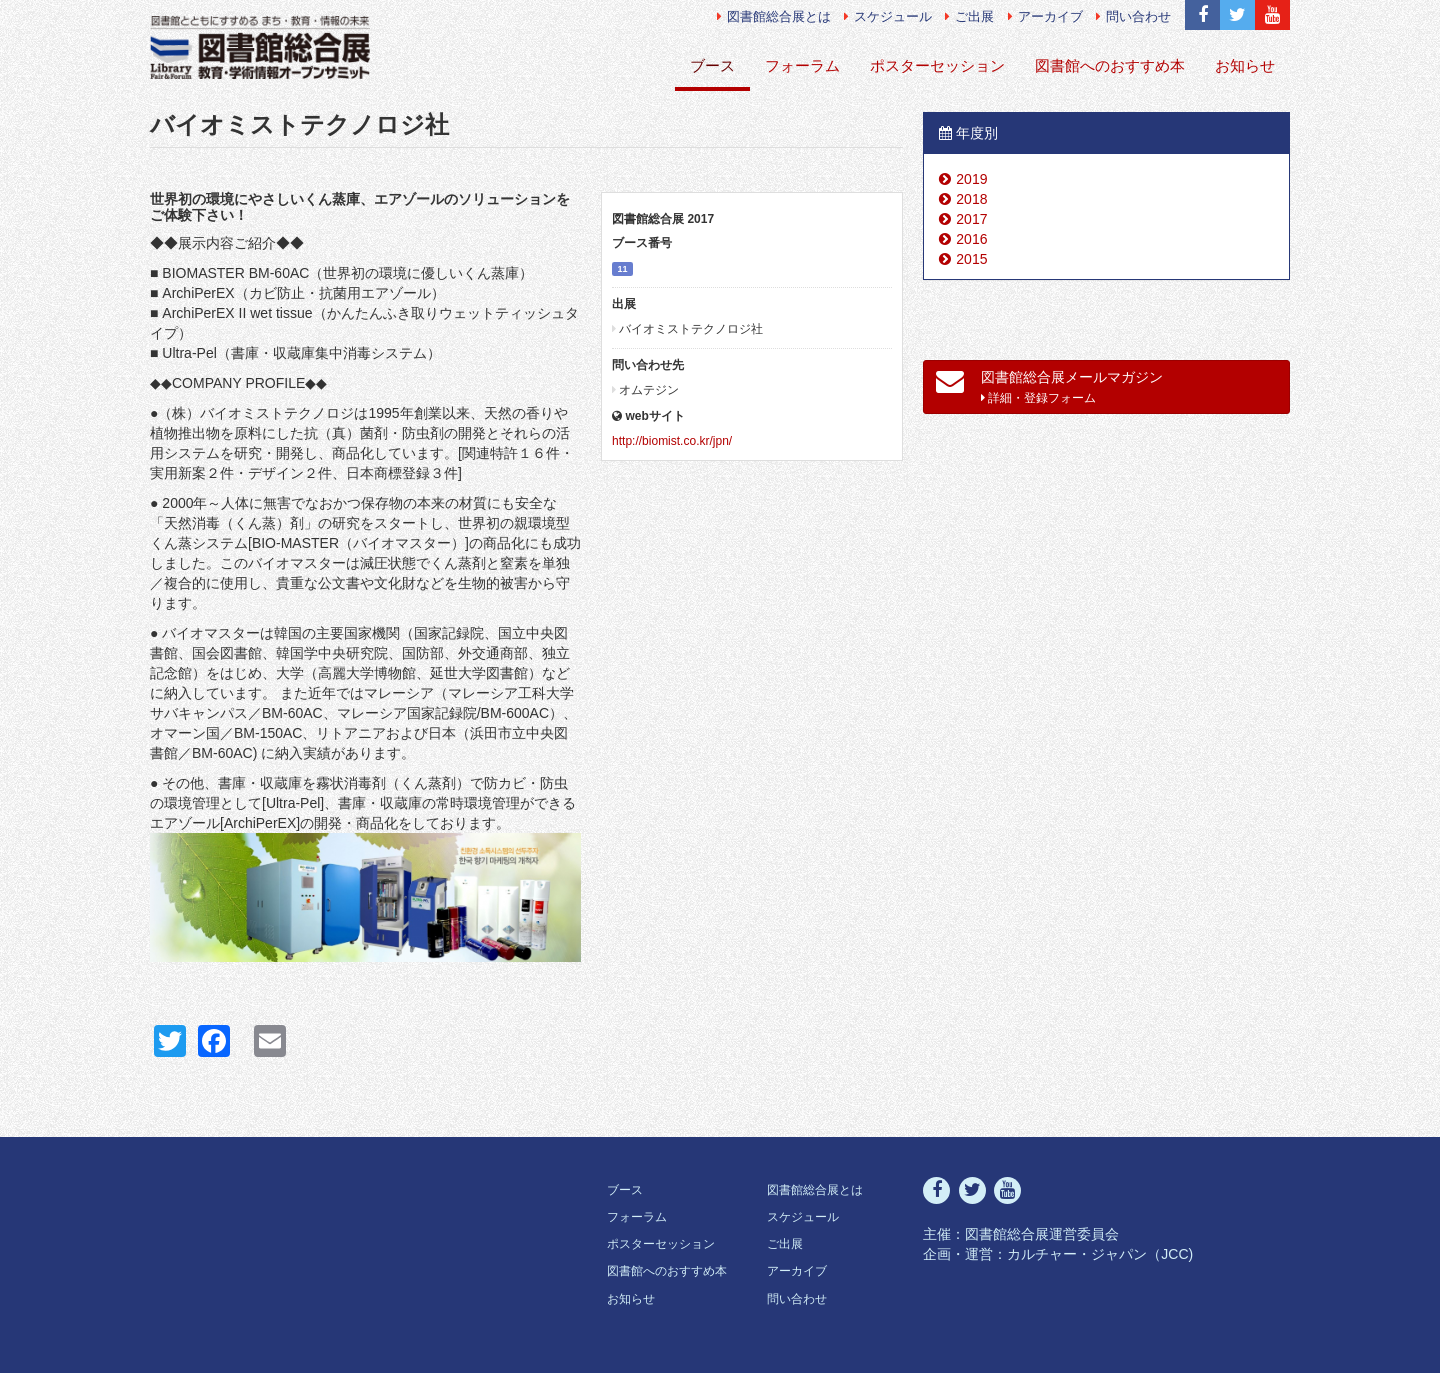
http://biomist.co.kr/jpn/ (672, 441)
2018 (971, 199)
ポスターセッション (937, 65)
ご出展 (969, 16)
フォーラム (802, 65)
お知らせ (1245, 65)
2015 (971, 259)
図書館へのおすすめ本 (1110, 65)
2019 (971, 179)
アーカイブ (1045, 16)
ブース (712, 65)
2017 (971, 219)
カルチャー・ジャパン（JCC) (1100, 1254)
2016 (971, 239)
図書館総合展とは (774, 16)
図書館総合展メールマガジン (1049, 386)
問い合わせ (1133, 16)
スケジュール (888, 16)
